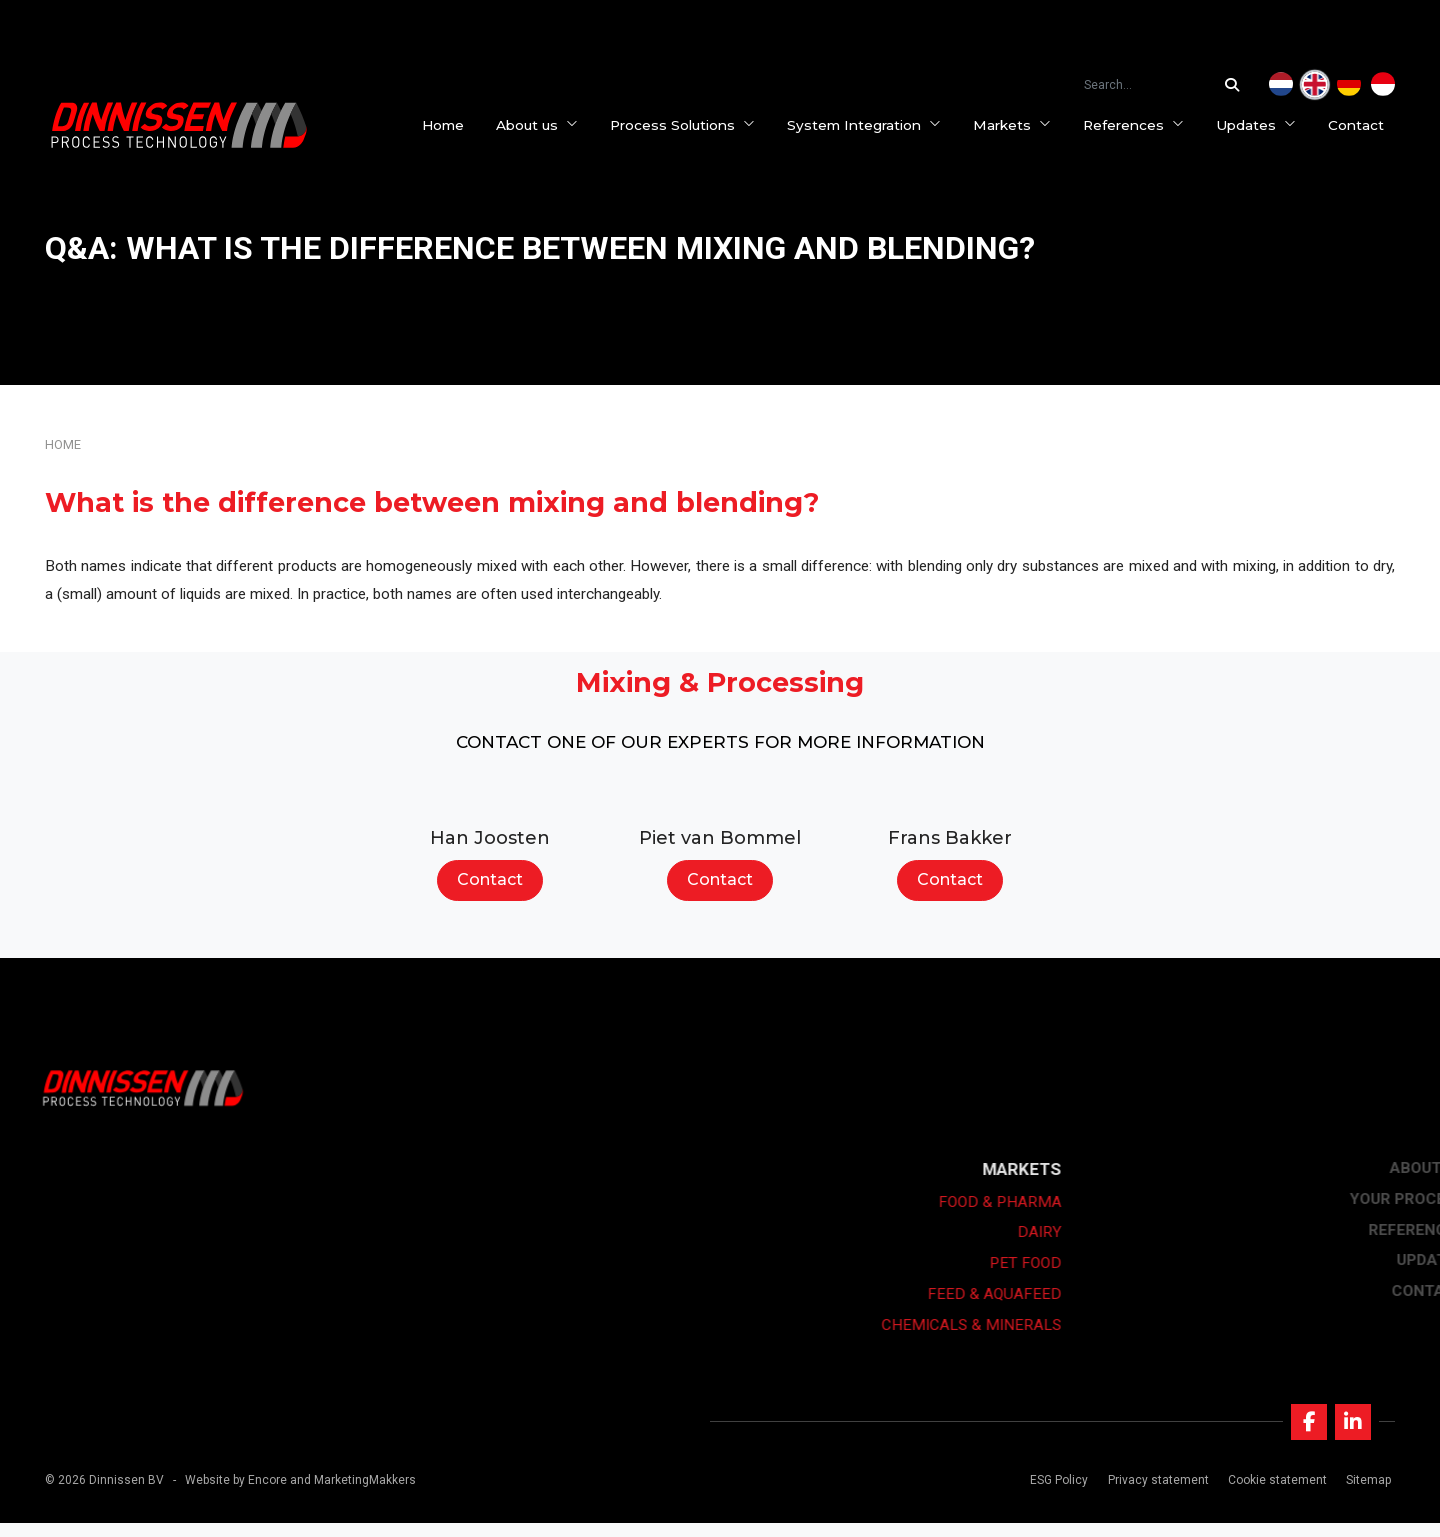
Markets (1023, 125)
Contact (1367, 125)
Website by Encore (236, 1493)
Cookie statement (1271, 1493)
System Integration (875, 125)
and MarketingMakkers (353, 1493)
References (1144, 125)
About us (548, 125)
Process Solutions (693, 125)
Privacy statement (1152, 1493)
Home (454, 125)
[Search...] (1237, 85)
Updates (1267, 125)
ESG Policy (1054, 1493)
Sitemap (1362, 1493)
